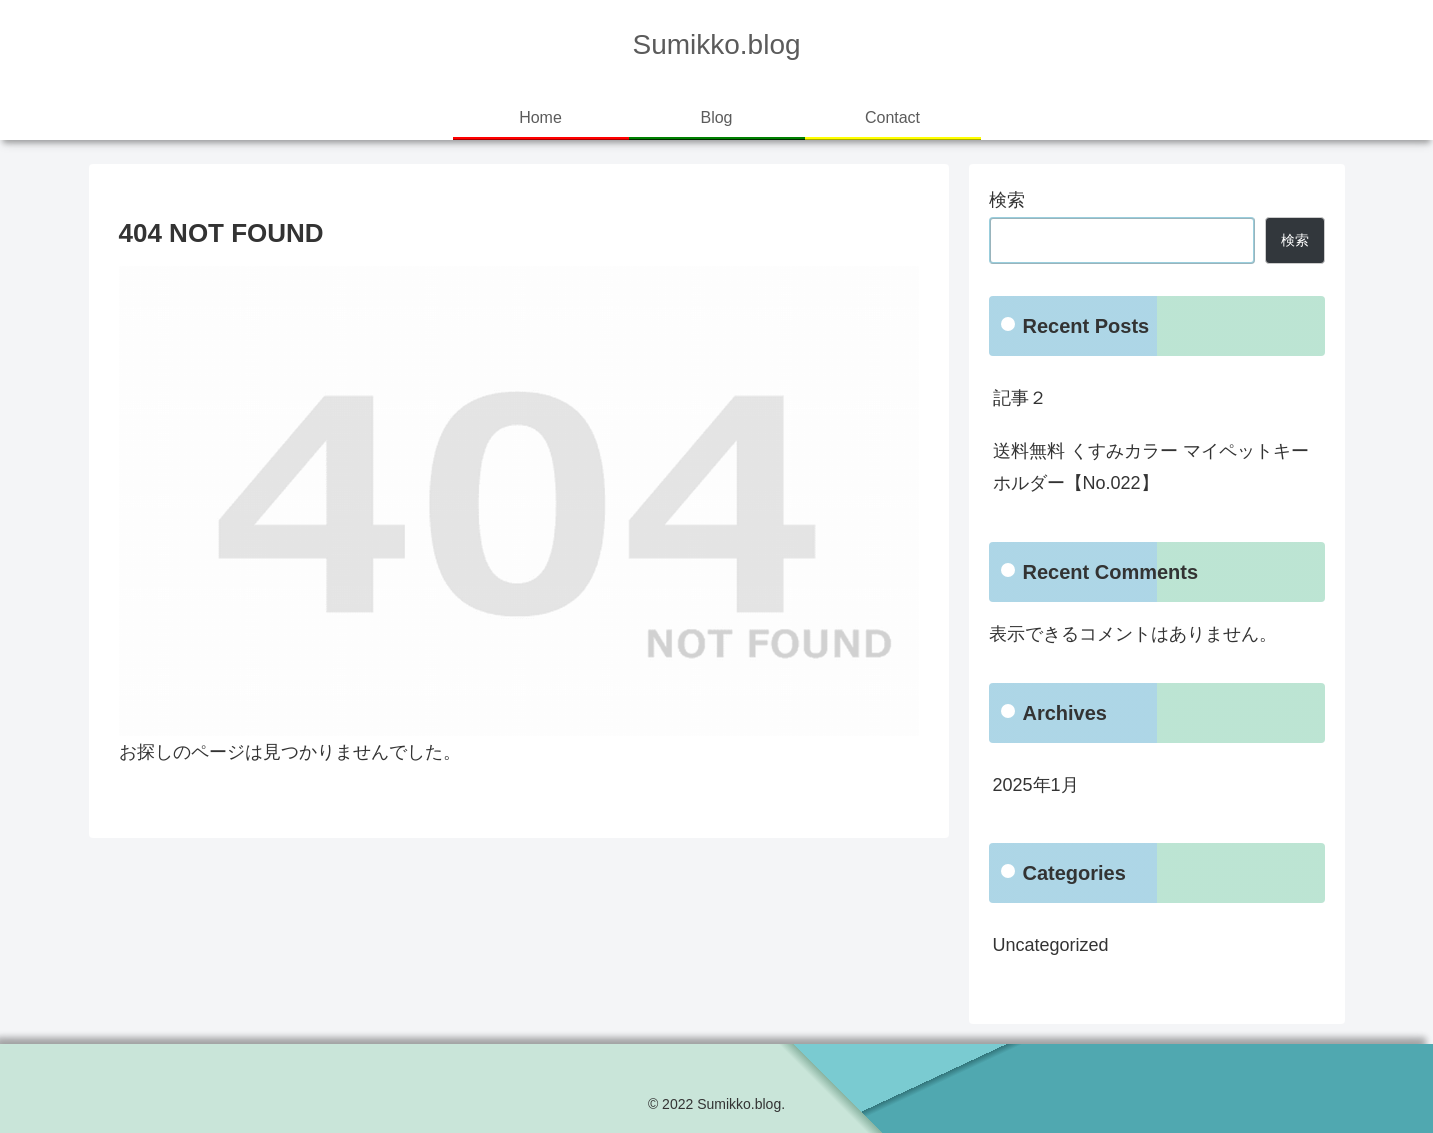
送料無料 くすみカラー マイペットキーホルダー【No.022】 (1151, 467)
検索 (1007, 200)
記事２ (1020, 398)
